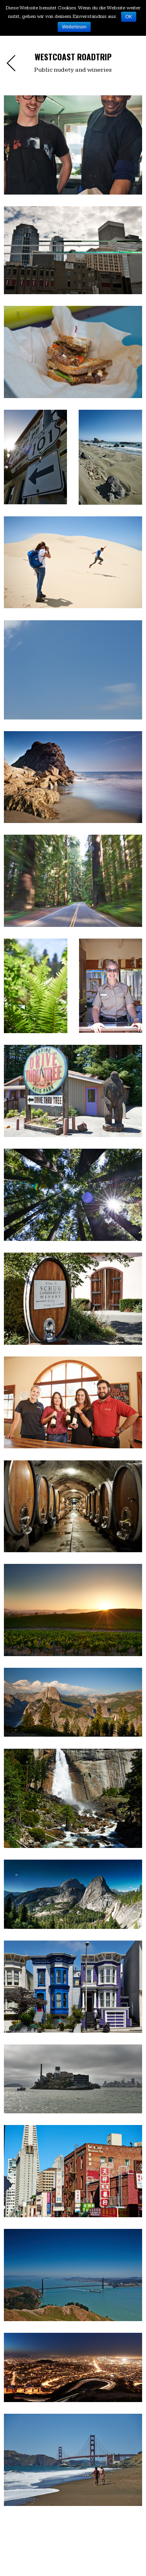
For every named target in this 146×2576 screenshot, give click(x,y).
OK (128, 16)
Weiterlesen (74, 27)
